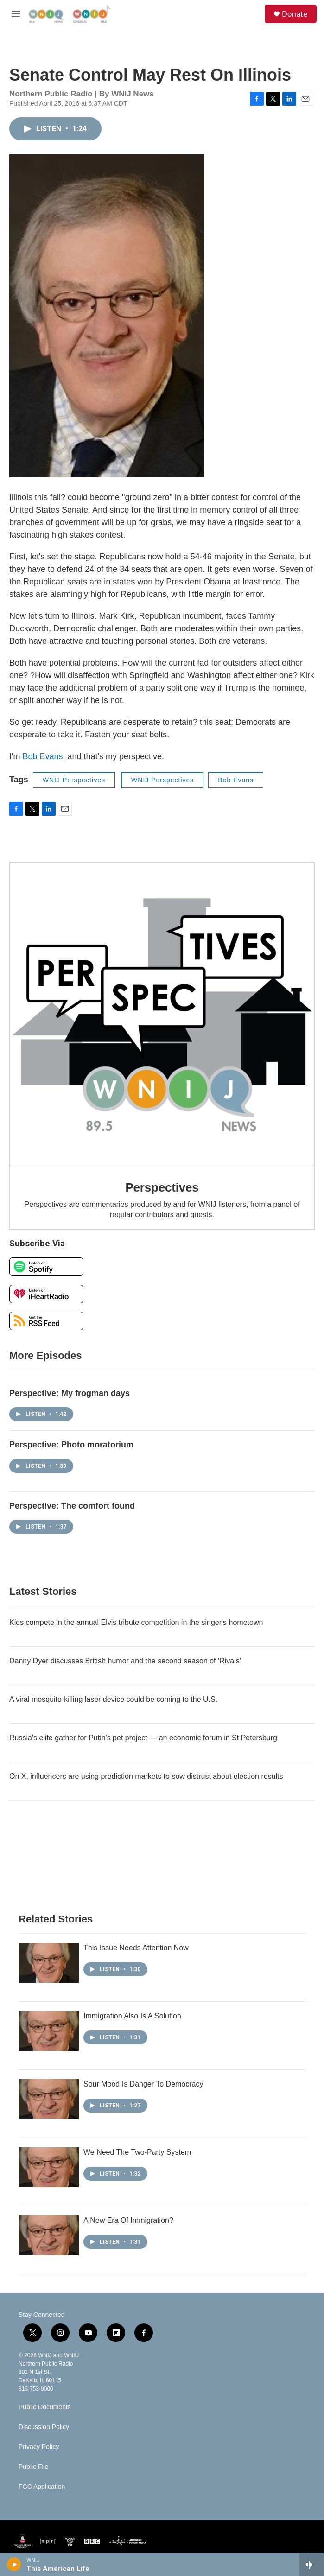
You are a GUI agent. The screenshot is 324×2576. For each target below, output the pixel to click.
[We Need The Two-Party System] (49, 2167)
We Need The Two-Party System (137, 2152)
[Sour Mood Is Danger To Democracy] (49, 2099)
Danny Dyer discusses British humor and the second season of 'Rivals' (125, 1661)
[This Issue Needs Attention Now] (49, 1963)
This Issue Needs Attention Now (136, 1948)
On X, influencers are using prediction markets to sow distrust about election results (146, 1776)
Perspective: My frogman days (69, 1393)
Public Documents (45, 2407)
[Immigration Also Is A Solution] (49, 2031)
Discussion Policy (44, 2427)
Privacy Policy (39, 2446)
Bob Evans (42, 756)
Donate (294, 14)
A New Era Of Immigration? (128, 2220)
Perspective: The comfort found (72, 1505)
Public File (34, 2466)
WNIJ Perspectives (74, 780)
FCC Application (42, 2486)
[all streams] (311, 2564)
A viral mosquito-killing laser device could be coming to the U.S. (113, 1699)
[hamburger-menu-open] (15, 14)
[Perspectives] (162, 1015)
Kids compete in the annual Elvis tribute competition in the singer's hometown (136, 1622)
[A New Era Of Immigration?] (49, 2235)
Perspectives (161, 1187)
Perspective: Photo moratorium (71, 1444)
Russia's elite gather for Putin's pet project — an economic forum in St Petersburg (143, 1738)
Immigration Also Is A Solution (132, 2016)
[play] (14, 2564)
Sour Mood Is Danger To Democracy (143, 2084)
